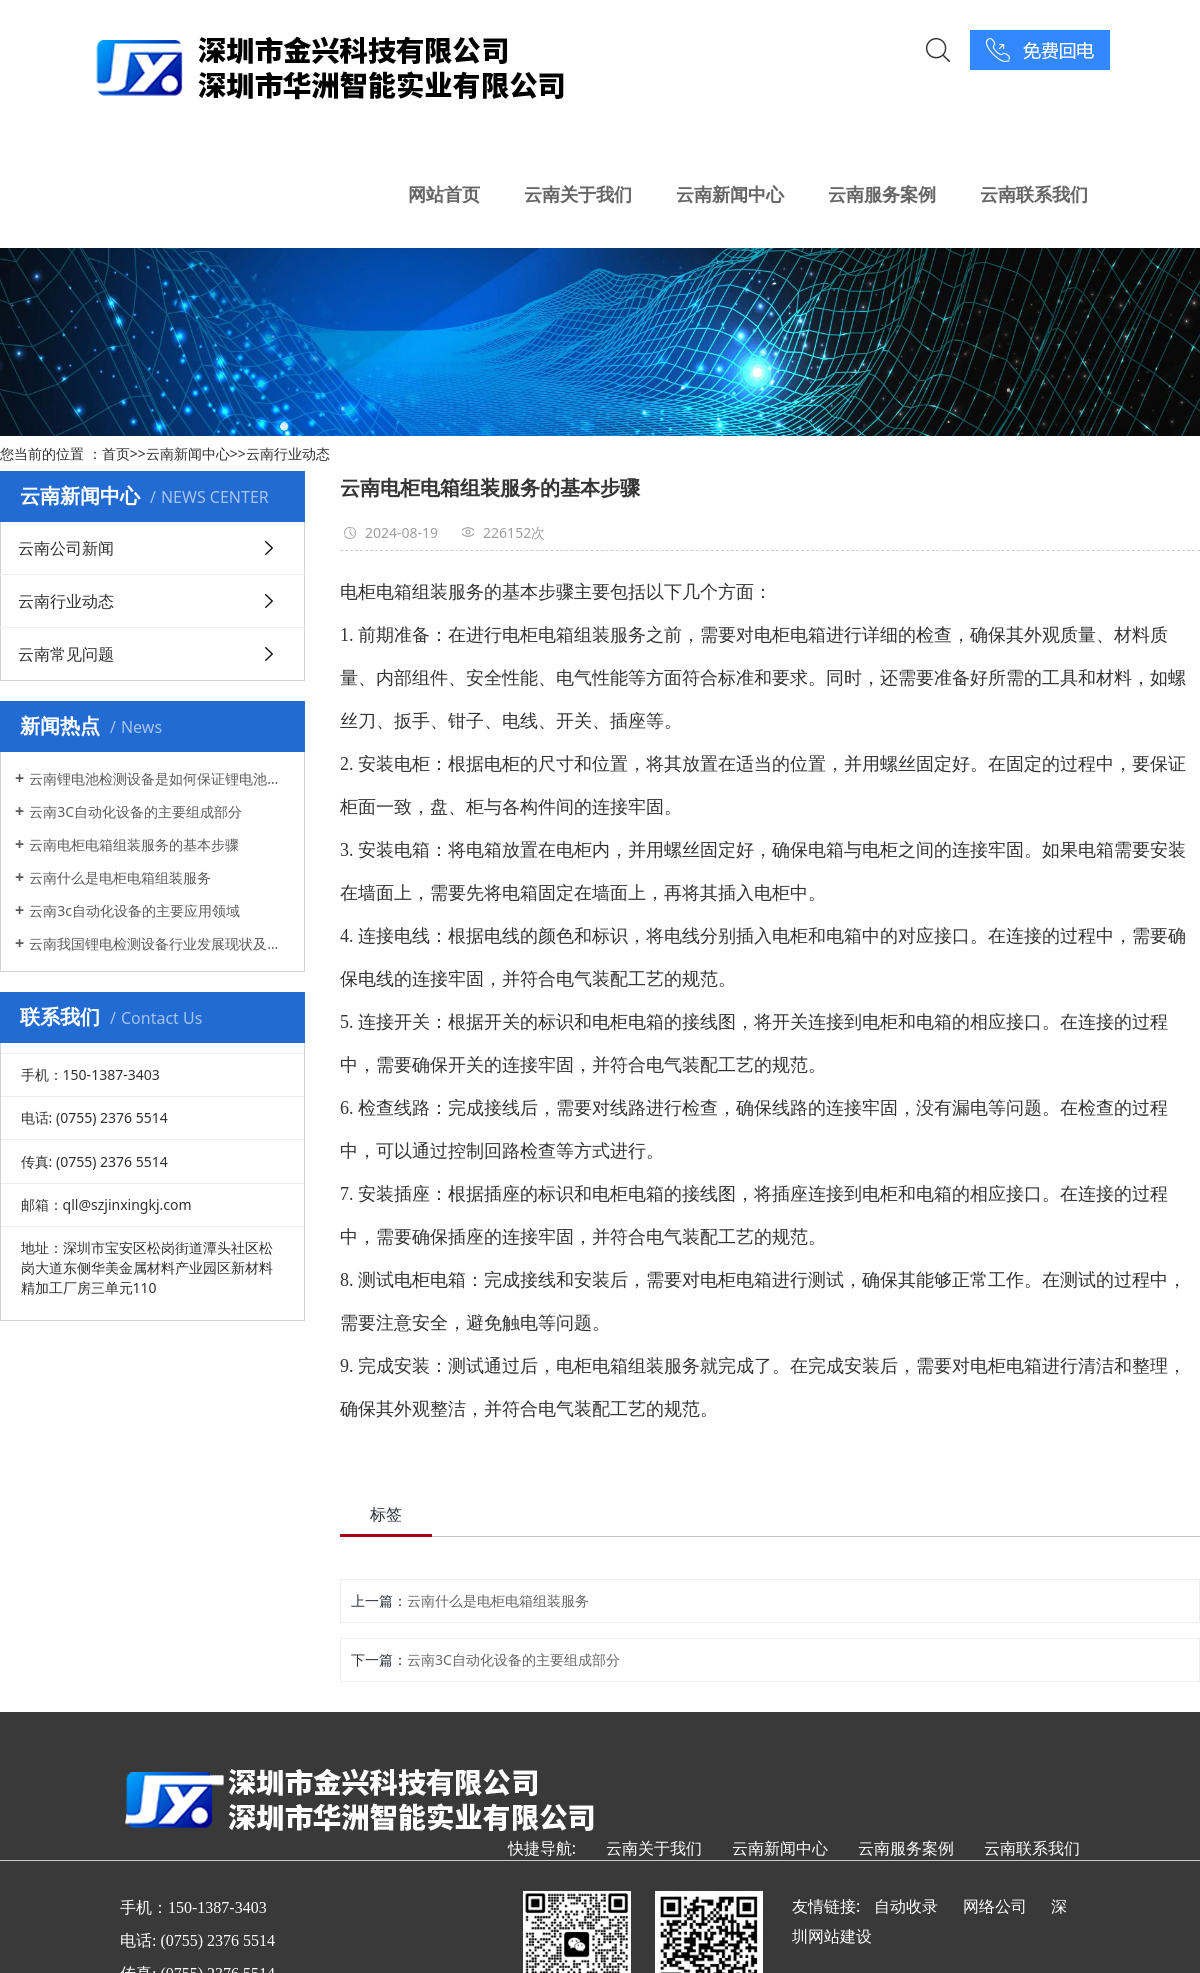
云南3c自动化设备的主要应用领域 (134, 910)
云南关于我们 (578, 194)
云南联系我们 (1034, 194)
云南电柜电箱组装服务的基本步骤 (134, 844)
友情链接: (826, 1906)
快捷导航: (542, 1848)
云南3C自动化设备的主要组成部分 (135, 811)
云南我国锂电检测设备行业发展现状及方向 (159, 943)
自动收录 (906, 1906)
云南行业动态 (288, 453)
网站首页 (444, 194)
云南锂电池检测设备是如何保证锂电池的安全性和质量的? (159, 778)
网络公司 (995, 1906)
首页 (116, 453)
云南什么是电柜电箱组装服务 (120, 877)
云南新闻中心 (730, 194)
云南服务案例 (882, 194)
